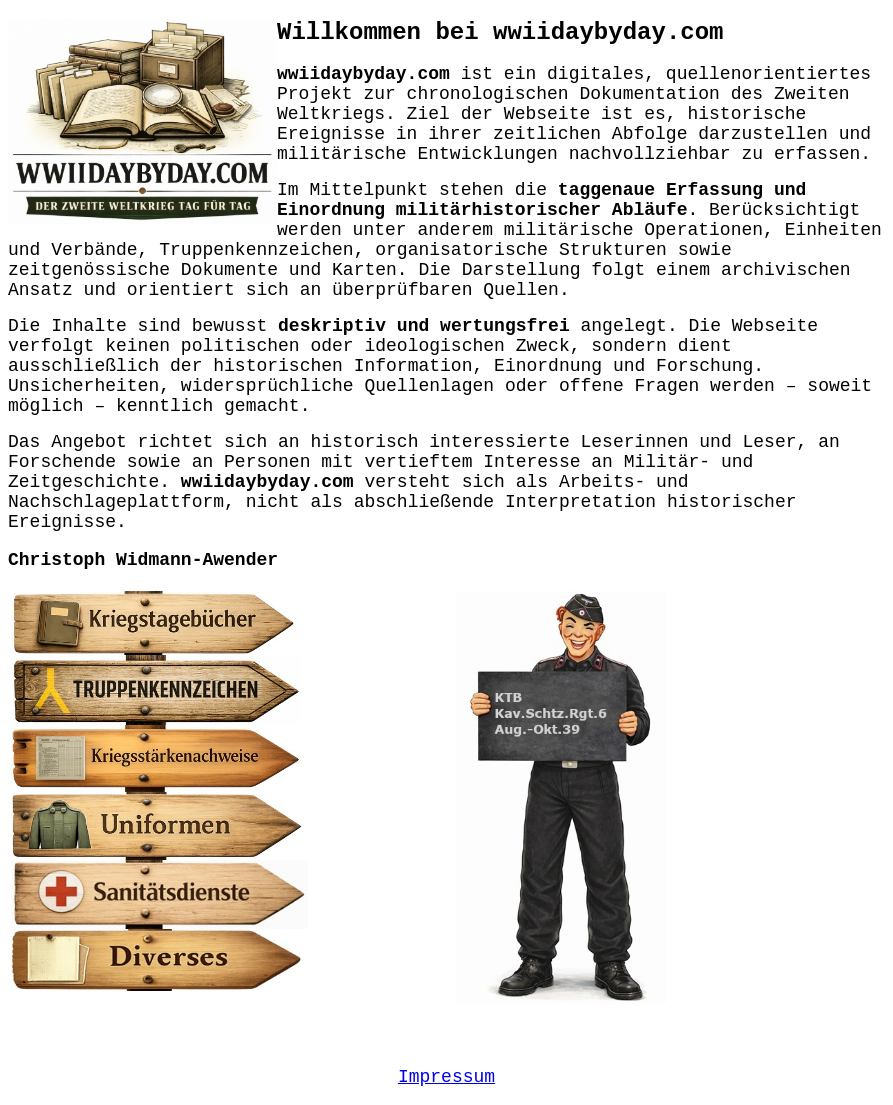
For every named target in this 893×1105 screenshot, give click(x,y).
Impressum (446, 1077)
